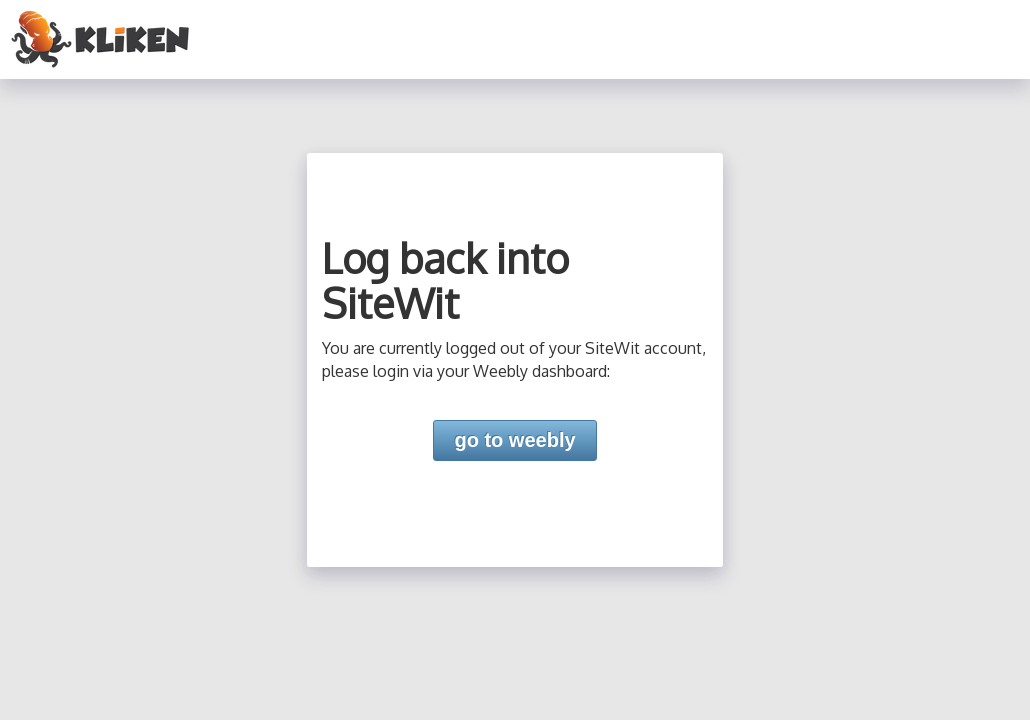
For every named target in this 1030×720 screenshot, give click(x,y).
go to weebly (514, 440)
